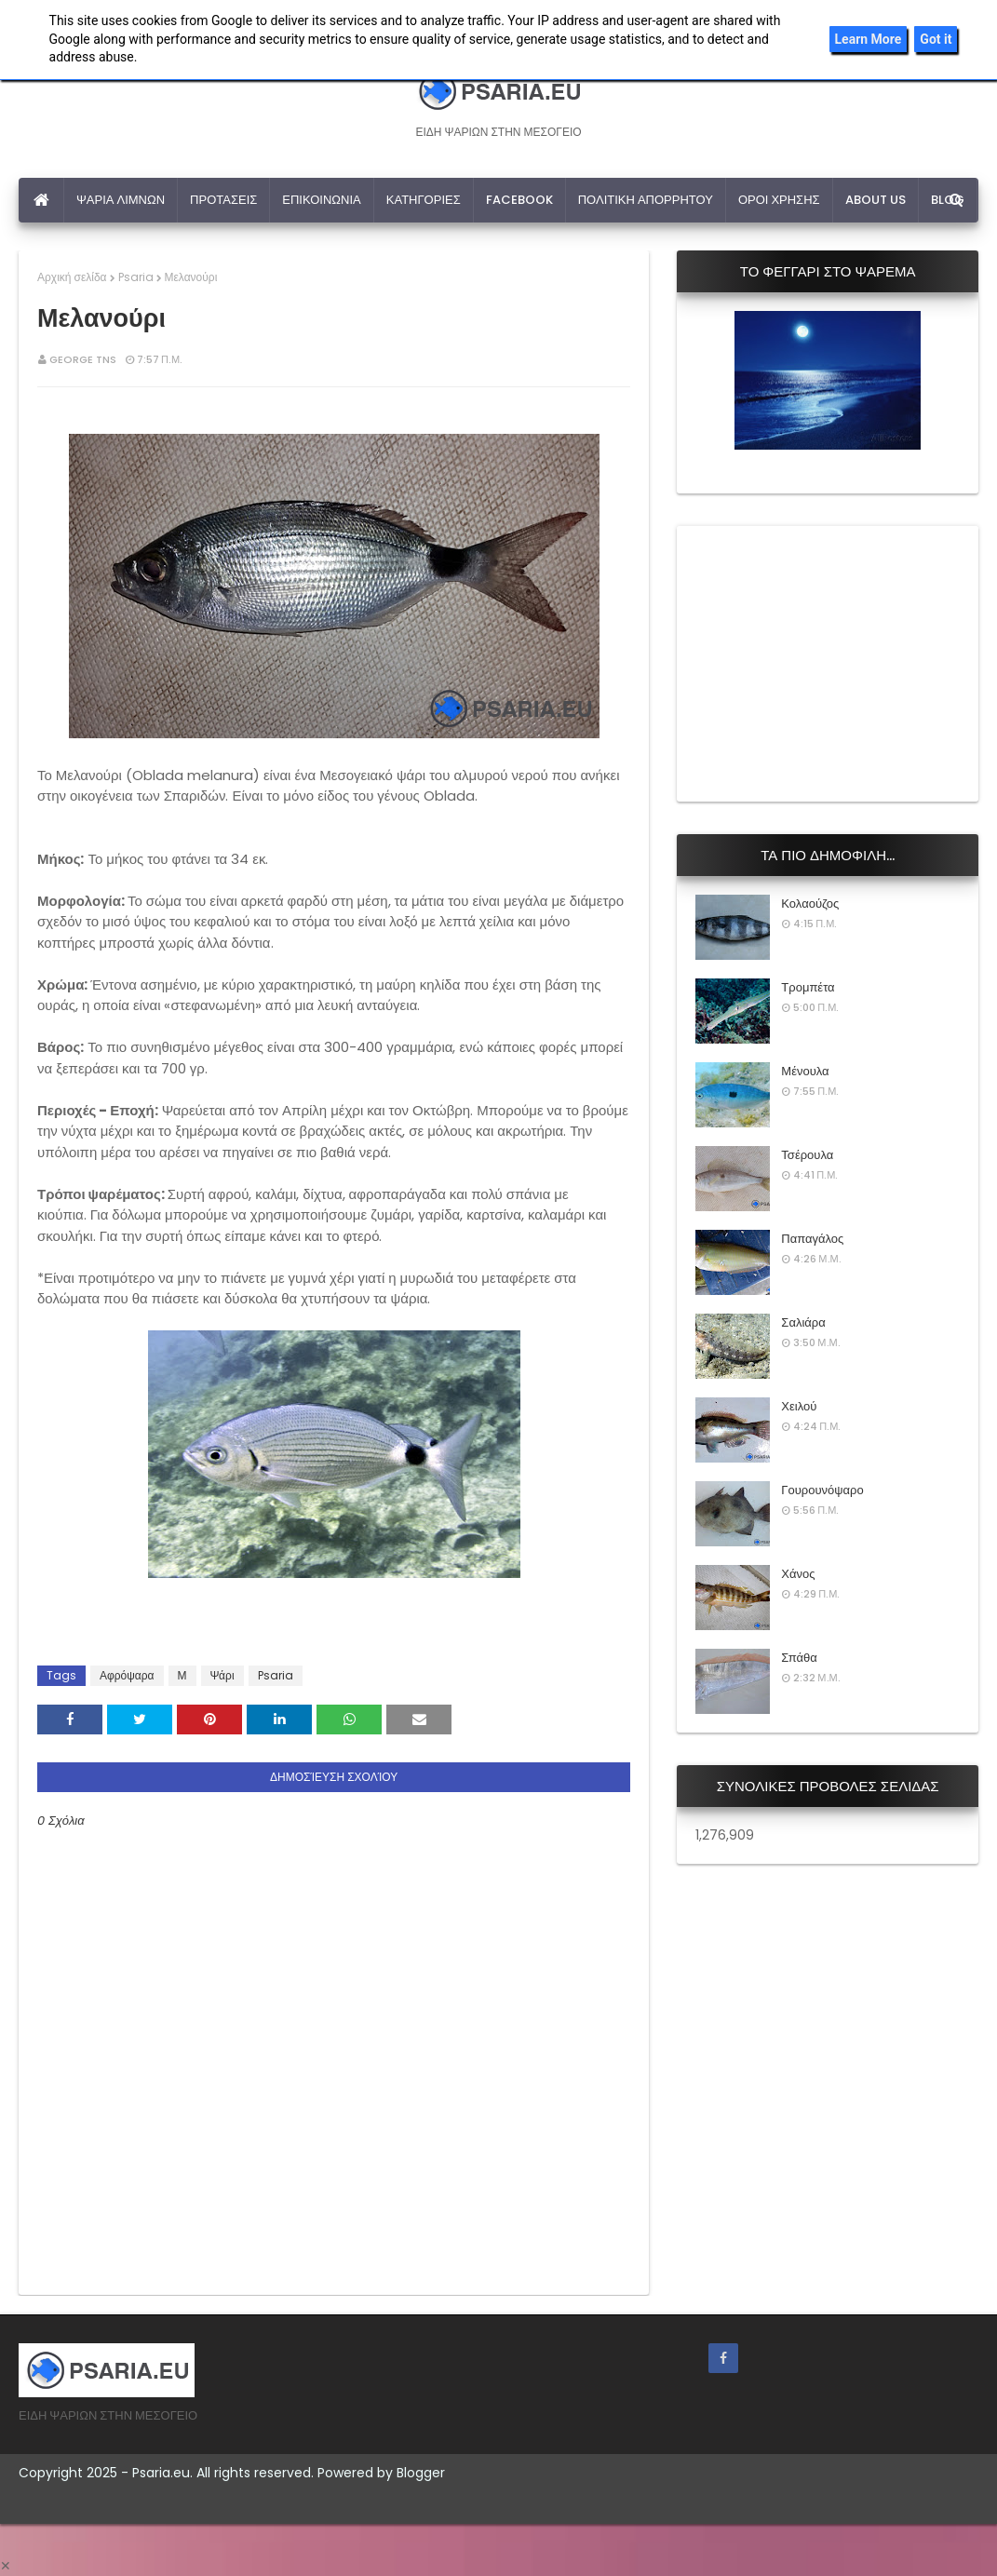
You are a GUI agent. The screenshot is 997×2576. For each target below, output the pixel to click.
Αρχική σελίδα (72, 277)
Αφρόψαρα (127, 1675)
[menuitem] (41, 200)
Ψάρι (222, 1675)
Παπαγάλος (812, 1239)
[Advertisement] (835, 661)
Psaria (136, 277)
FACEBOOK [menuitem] (519, 200)
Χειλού (798, 1406)
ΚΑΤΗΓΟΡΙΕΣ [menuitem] (423, 200)
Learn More (868, 39)
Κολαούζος (810, 903)
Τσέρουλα (807, 1155)
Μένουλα (805, 1071)
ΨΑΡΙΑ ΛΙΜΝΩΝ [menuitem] (120, 200)
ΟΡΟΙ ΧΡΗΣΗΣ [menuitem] (779, 200)
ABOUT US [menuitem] (875, 200)
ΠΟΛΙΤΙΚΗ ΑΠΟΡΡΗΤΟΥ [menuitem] (645, 200)
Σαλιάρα (803, 1322)
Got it (935, 39)
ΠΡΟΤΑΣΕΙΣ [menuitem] (223, 200)
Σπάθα (798, 1657)
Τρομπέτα (807, 987)
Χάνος (798, 1574)
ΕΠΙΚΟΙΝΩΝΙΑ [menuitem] (321, 200)
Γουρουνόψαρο (822, 1490)
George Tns (82, 359)
